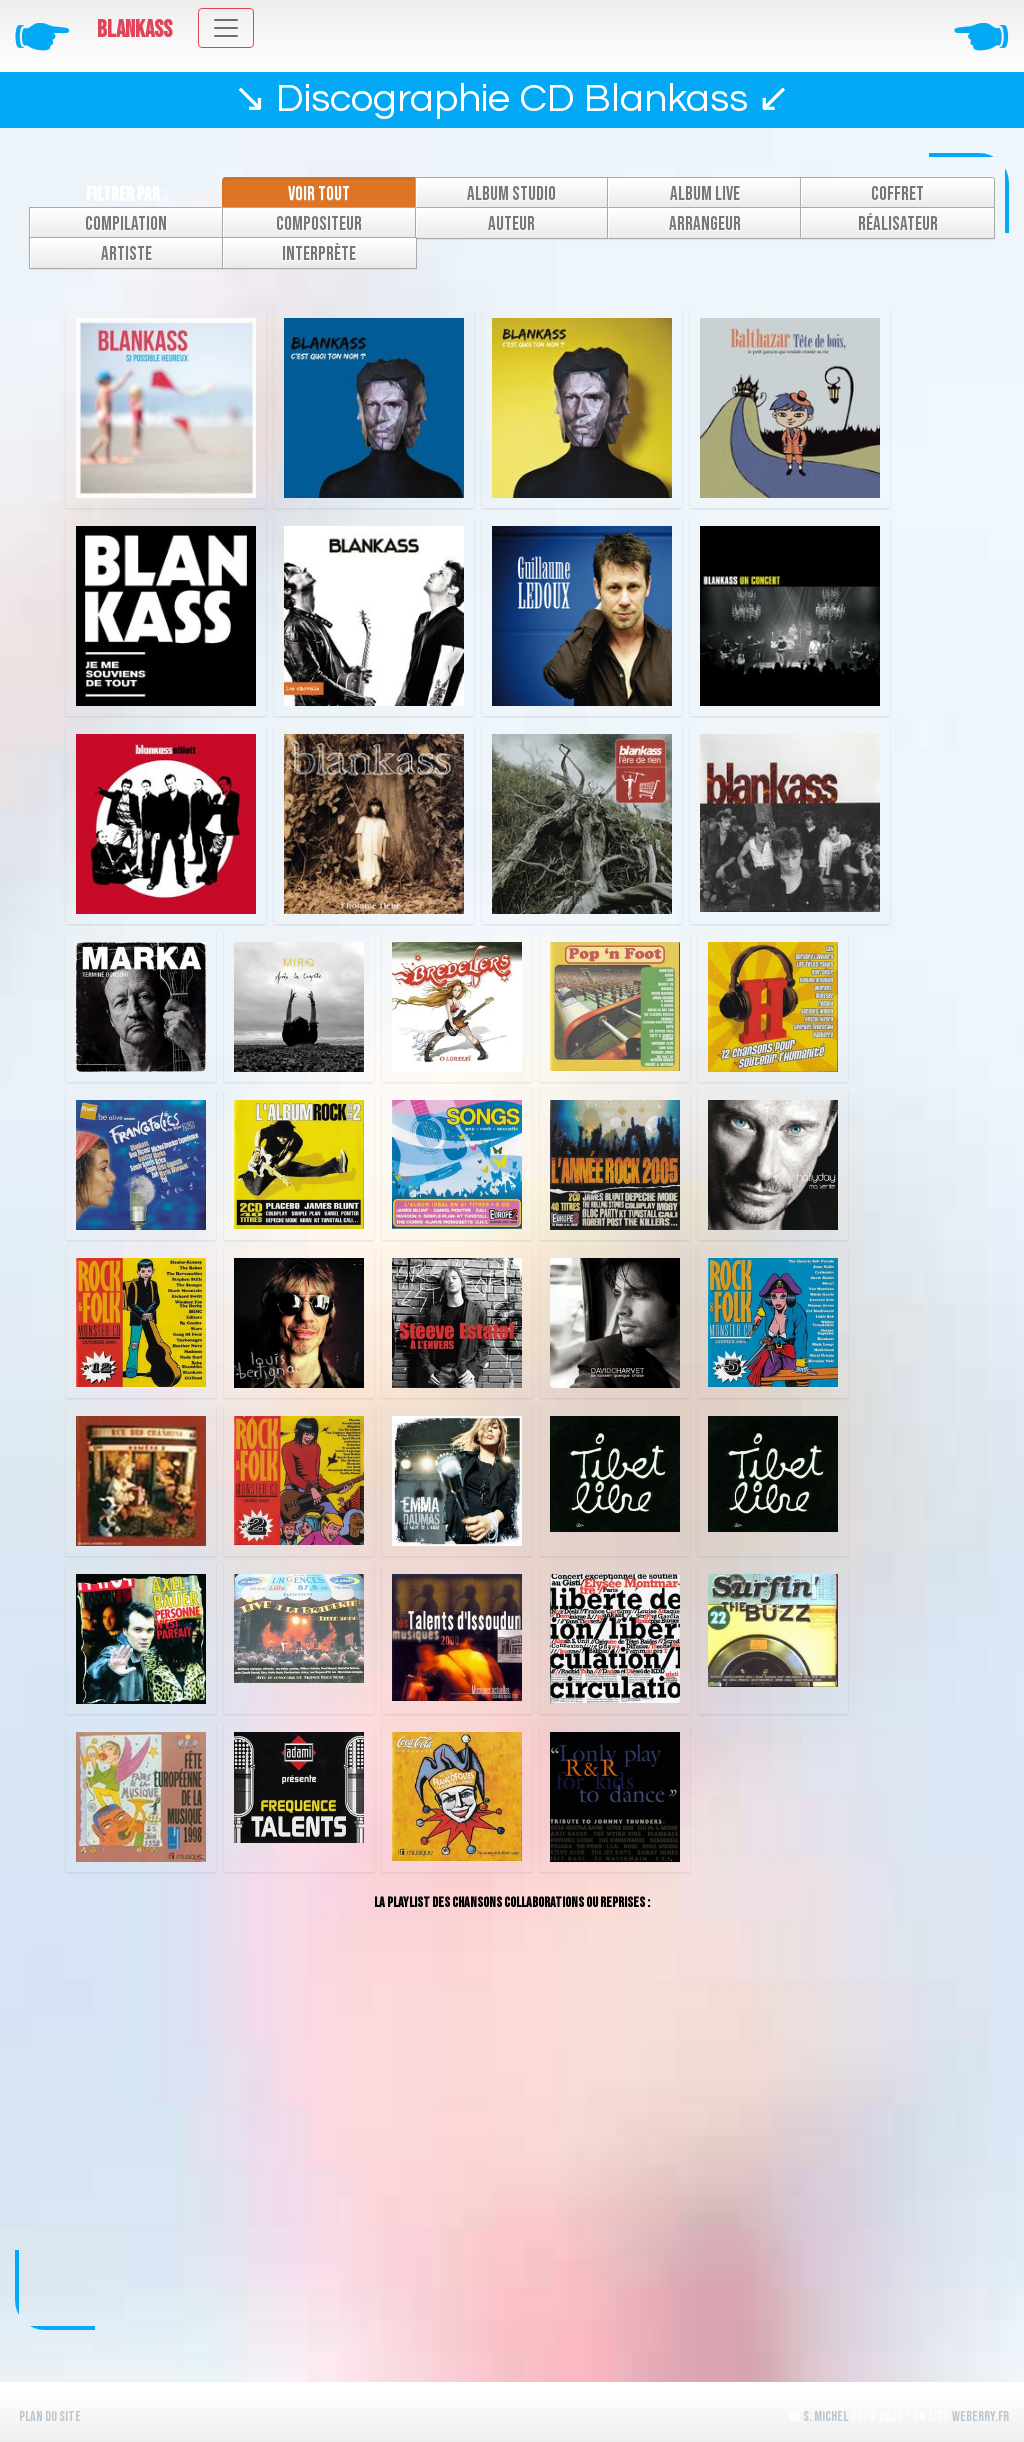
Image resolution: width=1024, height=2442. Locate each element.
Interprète (319, 254)
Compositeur (319, 224)
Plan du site (50, 2416)
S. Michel (825, 2416)
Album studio (511, 194)
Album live (705, 194)
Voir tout (319, 194)
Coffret (897, 194)
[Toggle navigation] (226, 28)
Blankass (134, 30)
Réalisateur (898, 224)
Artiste (126, 254)
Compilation (126, 224)
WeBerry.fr (980, 2416)
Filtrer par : (126, 194)
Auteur (511, 224)
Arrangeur (705, 224)
